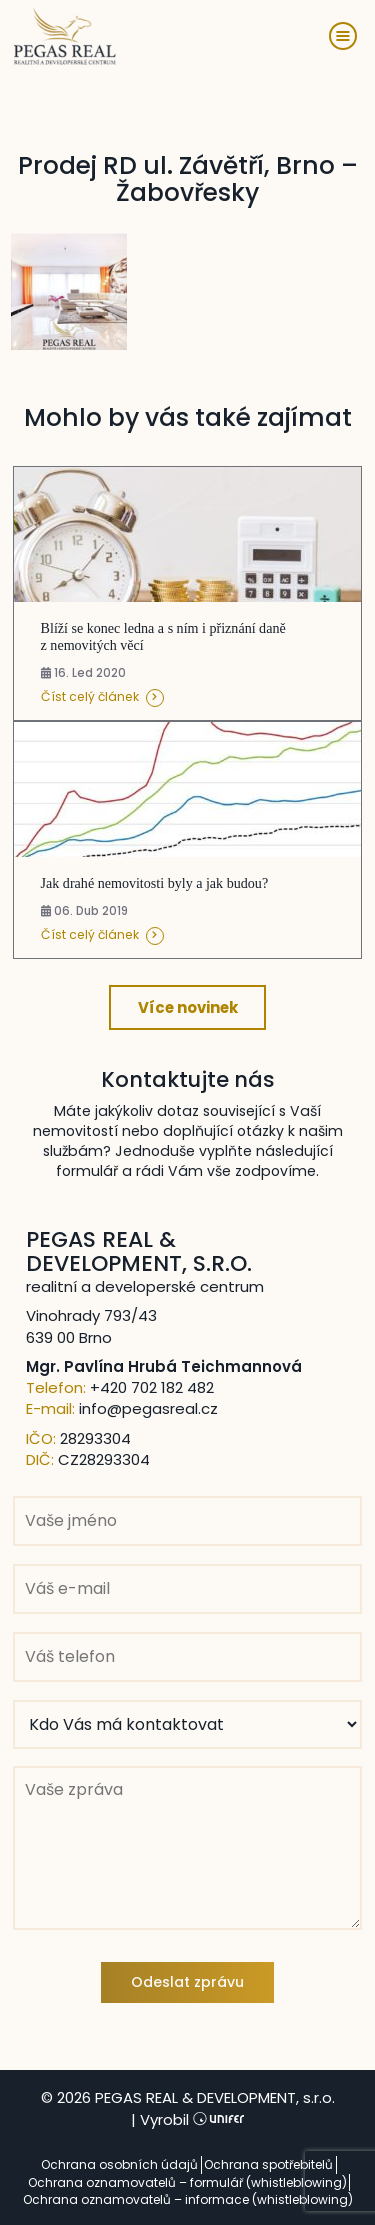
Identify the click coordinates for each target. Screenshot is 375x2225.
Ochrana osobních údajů (119, 2164)
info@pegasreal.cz (148, 1408)
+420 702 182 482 (152, 1387)
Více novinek (188, 1007)
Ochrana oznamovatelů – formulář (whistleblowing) (187, 2182)
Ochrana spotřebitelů (268, 2164)
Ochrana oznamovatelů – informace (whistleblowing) (188, 2199)
